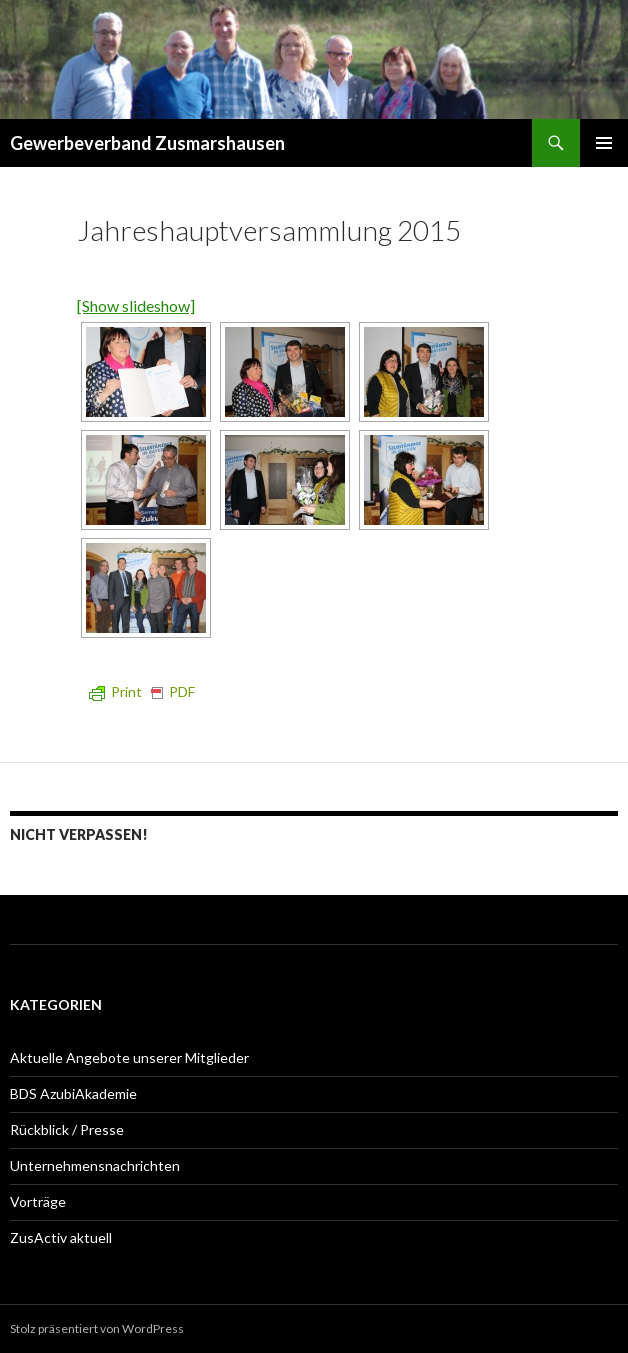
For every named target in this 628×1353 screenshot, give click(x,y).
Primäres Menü (604, 143)
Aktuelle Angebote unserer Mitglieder (129, 1057)
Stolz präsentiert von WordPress (97, 1328)
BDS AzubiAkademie (73, 1093)
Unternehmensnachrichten (95, 1165)
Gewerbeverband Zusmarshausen (147, 143)
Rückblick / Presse (67, 1129)
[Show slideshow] (136, 305)
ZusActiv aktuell (61, 1237)
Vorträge (38, 1201)
